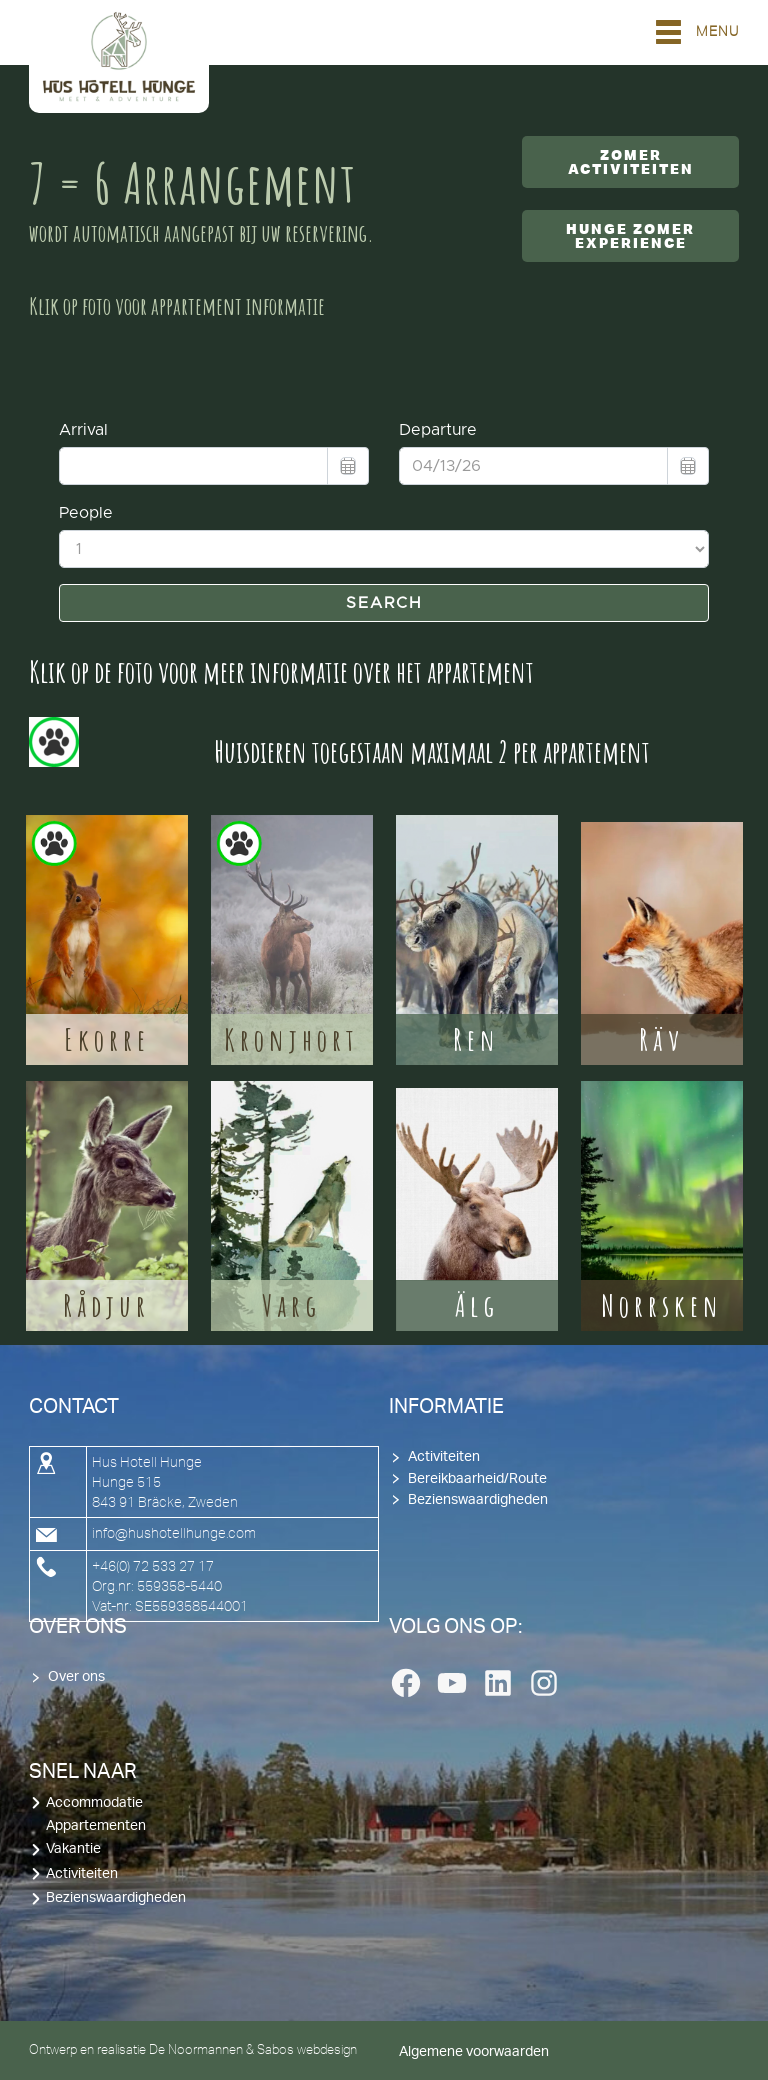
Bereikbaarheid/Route (477, 1479)
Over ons (76, 1677)
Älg (477, 1305)
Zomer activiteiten (631, 162)
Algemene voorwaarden (474, 2052)
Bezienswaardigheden (478, 1500)
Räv (661, 1039)
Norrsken (662, 1305)
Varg (291, 1305)
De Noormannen (196, 2049)
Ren (476, 1039)
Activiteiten (444, 1457)
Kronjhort (291, 1039)
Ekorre (107, 1039)
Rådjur (106, 1305)
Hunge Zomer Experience (630, 236)
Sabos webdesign (307, 2049)
